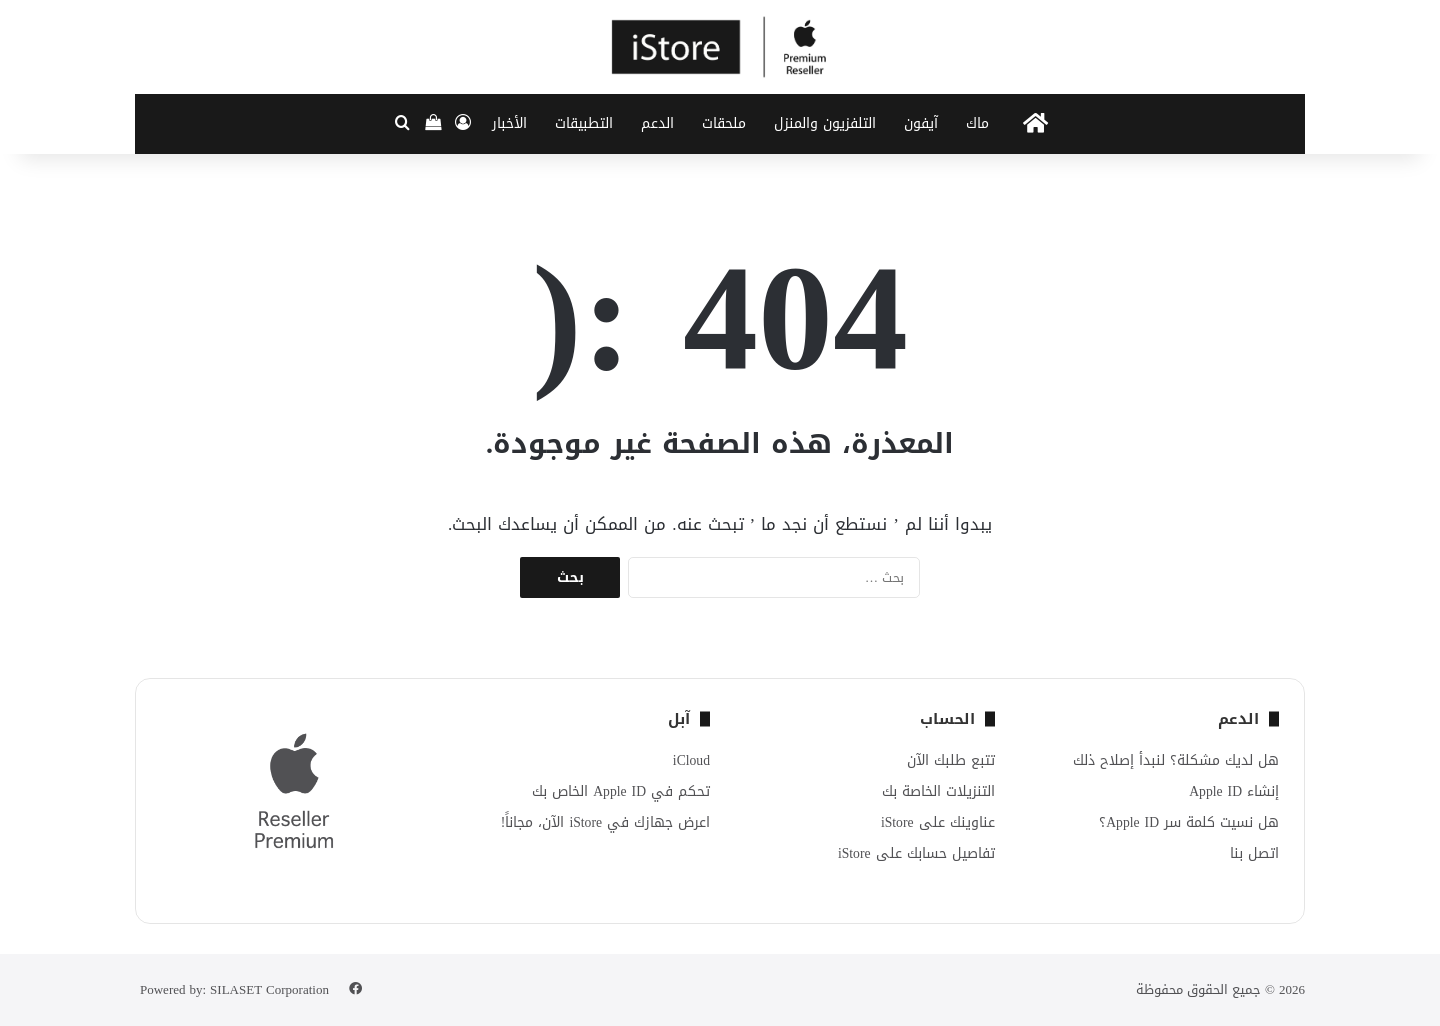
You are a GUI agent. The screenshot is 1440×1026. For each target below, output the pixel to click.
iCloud (691, 760)
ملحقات (724, 123)
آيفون (921, 123)
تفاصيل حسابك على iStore (916, 853)
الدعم (657, 123)
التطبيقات (584, 123)
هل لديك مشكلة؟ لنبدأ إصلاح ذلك (1176, 760)
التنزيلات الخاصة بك (938, 791)
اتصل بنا (1254, 853)
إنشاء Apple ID (1234, 791)
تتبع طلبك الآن (951, 760)
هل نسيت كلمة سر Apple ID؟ (1189, 822)
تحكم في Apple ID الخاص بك (621, 791)
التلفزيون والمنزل (825, 123)
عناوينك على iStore (938, 822)
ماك (977, 123)
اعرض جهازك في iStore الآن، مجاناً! (605, 822)
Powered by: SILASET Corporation (234, 989)
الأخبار (509, 123)
